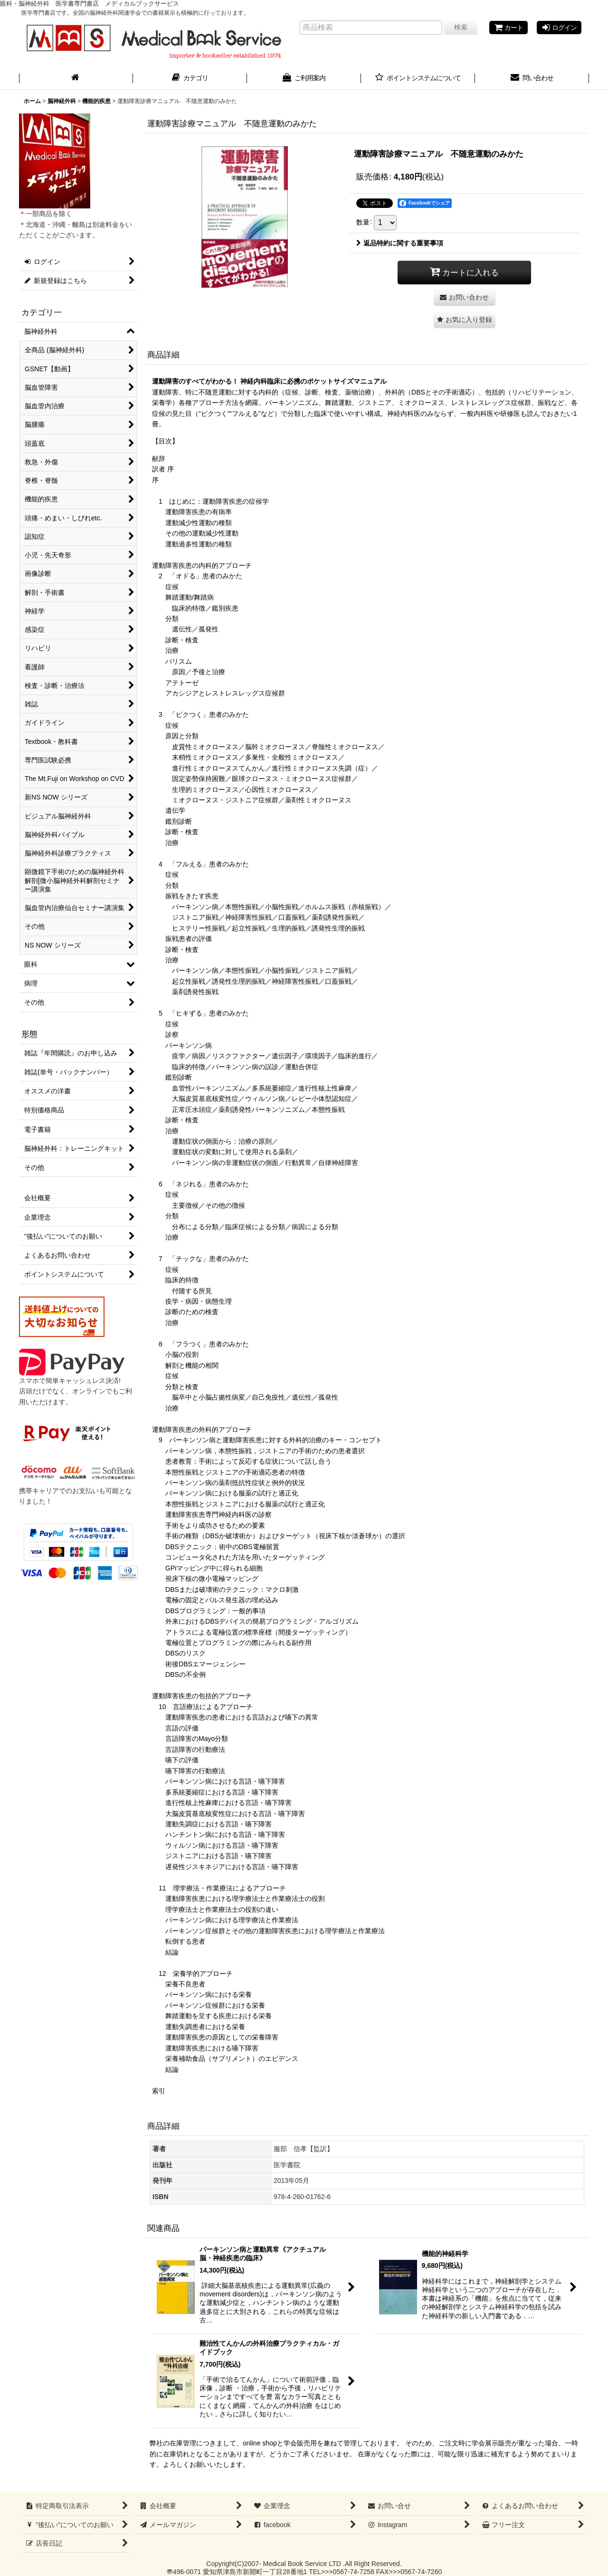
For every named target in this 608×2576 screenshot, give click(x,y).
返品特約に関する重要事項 (399, 243)
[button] (464, 319)
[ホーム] (76, 78)
